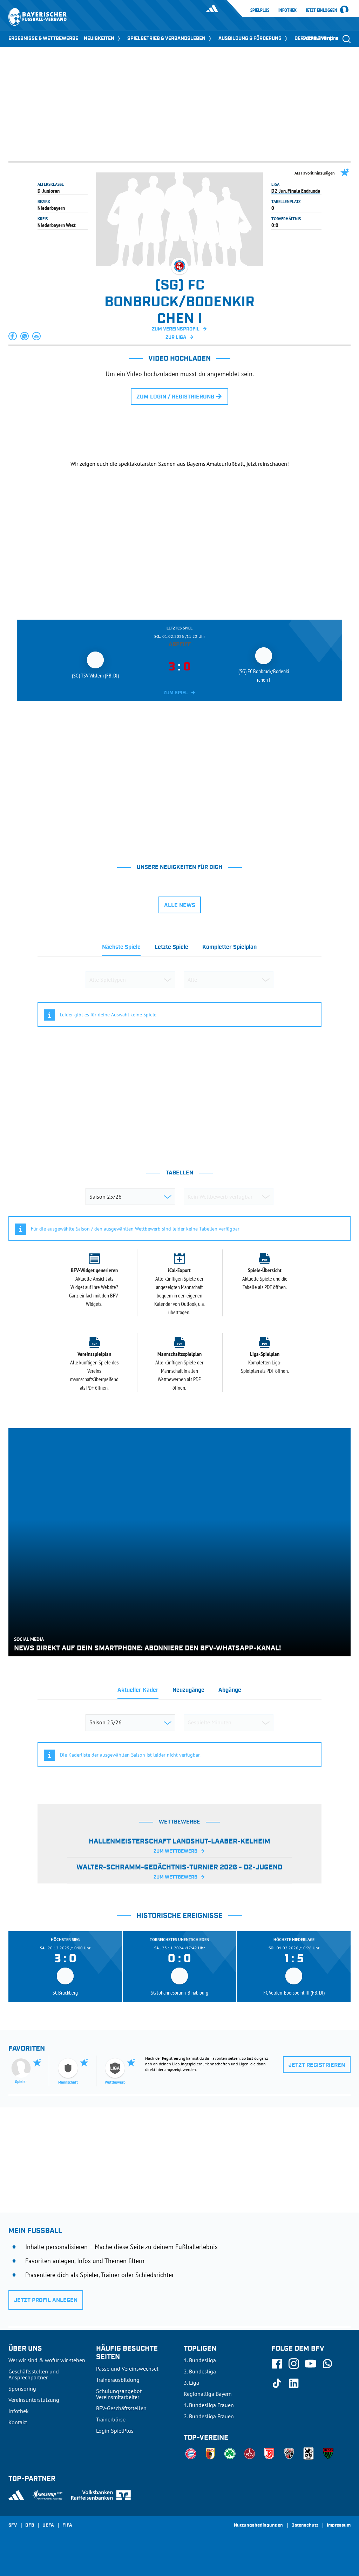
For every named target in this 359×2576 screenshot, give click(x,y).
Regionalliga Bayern (208, 2393)
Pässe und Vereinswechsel (127, 2368)
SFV (12, 2525)
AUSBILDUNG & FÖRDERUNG (253, 38)
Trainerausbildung (118, 2379)
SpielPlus (259, 10)
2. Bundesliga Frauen (209, 2416)
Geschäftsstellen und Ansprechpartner (33, 2374)
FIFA (67, 2525)
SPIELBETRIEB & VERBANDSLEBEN (170, 38)
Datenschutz (304, 2525)
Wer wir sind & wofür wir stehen (46, 2360)
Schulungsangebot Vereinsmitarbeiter (119, 2393)
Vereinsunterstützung (33, 2399)
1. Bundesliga (200, 2360)
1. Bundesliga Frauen (209, 2404)
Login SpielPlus (115, 2430)
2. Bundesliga (200, 2371)
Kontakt (17, 2422)
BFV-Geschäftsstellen (121, 2408)
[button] (13, 336)
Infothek (287, 10)
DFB (29, 2525)
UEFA (48, 2525)
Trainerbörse (111, 2419)
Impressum (339, 2525)
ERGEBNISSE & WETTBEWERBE (43, 38)
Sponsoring (22, 2388)
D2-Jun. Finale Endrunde (295, 190)
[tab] (121, 949)
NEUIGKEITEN (103, 38)
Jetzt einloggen (321, 10)
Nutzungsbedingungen (258, 2525)
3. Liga (191, 2382)
